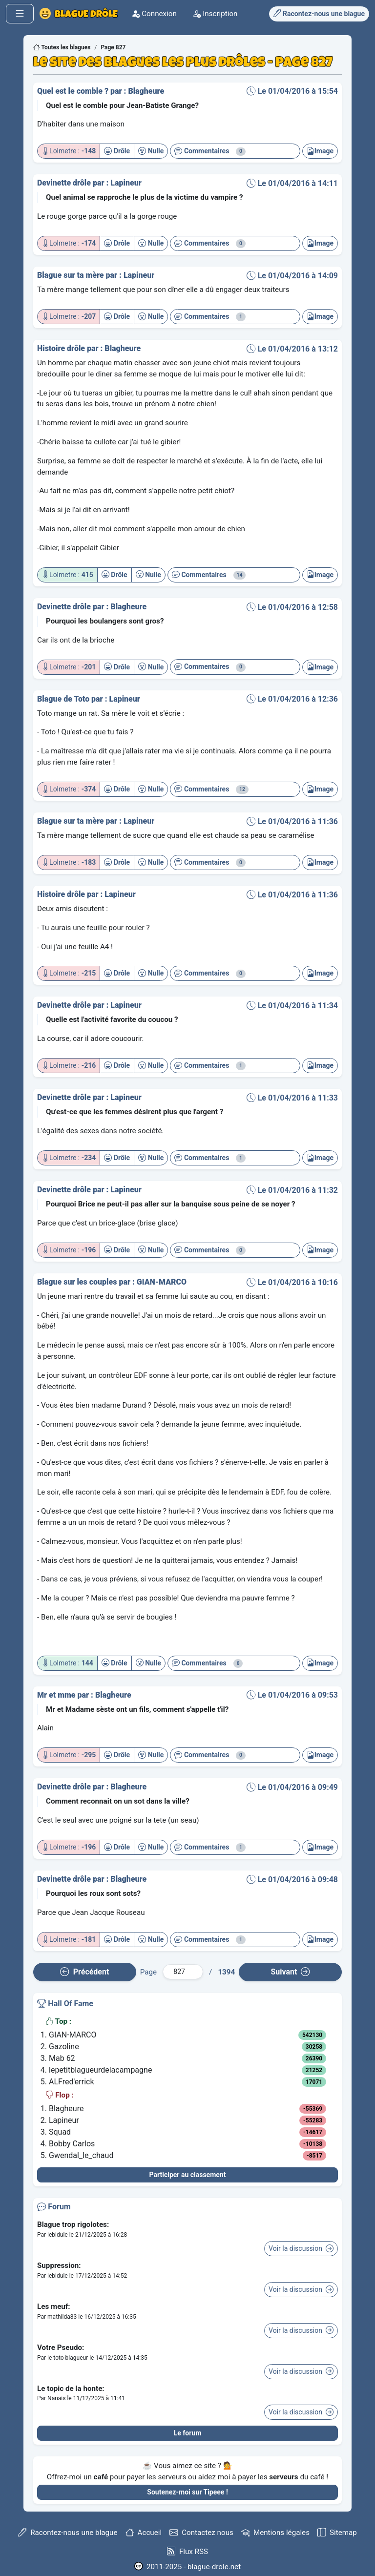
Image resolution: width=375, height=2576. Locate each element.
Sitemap (337, 2532)
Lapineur (125, 182)
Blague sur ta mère (71, 275)
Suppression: (59, 2265)
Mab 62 (62, 2058)
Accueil (143, 2532)
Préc (84, 1971)
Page (148, 1972)
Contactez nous (201, 2532)
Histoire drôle (62, 348)
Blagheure (146, 91)
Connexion (165, 13)
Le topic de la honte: (70, 2388)
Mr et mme (57, 1695)
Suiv (290, 1971)
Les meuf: (53, 2306)
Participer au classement (187, 2175)
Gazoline (64, 2046)
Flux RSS (187, 2551)
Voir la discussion (301, 2248)
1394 (226, 1972)
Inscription (226, 13)
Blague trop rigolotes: (73, 2224)
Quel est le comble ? (73, 91)
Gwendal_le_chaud (81, 2155)
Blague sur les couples (78, 1282)
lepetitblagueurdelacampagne (100, 2070)
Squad (60, 2132)
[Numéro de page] (183, 1971)
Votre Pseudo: (60, 2347)
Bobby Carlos (72, 2143)
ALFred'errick (71, 2081)
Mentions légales (275, 2532)
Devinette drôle (65, 182)
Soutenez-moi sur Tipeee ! (187, 2492)
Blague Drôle (84, 14)
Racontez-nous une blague (67, 2532)
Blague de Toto (64, 699)
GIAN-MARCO (162, 1282)
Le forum (188, 2433)
